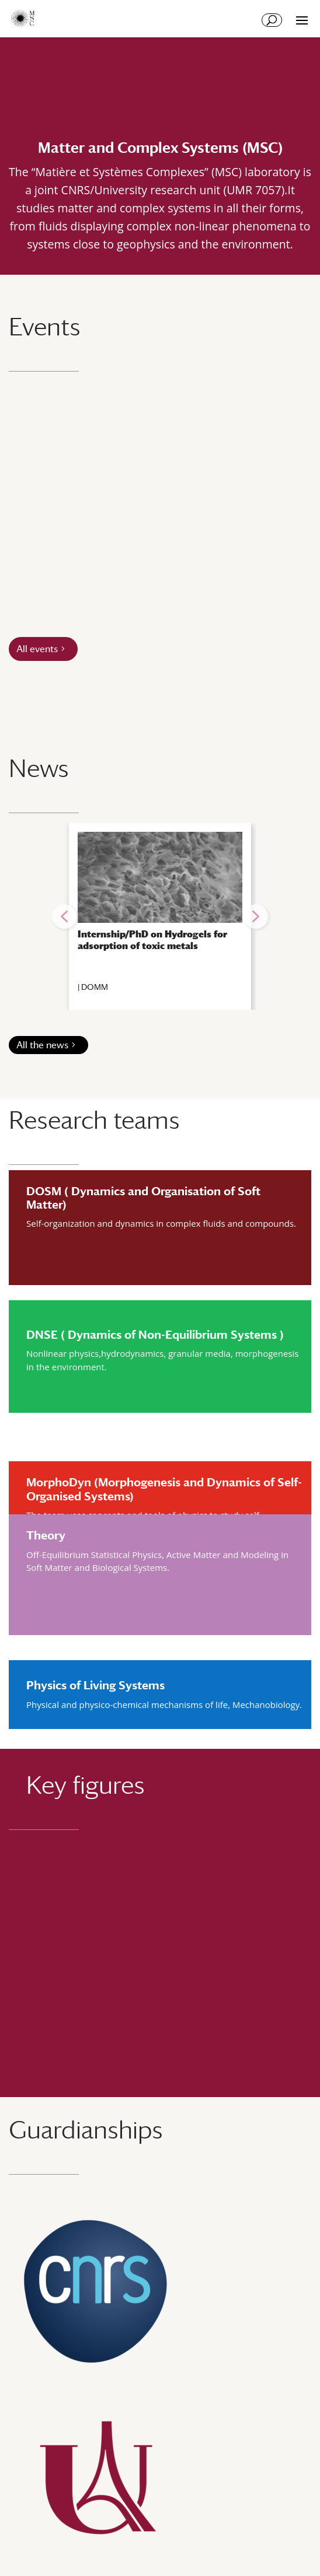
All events (37, 648)
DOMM (94, 987)
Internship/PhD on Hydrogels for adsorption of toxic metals (152, 940)
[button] (64, 916)
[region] (160, 916)
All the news (42, 1045)
